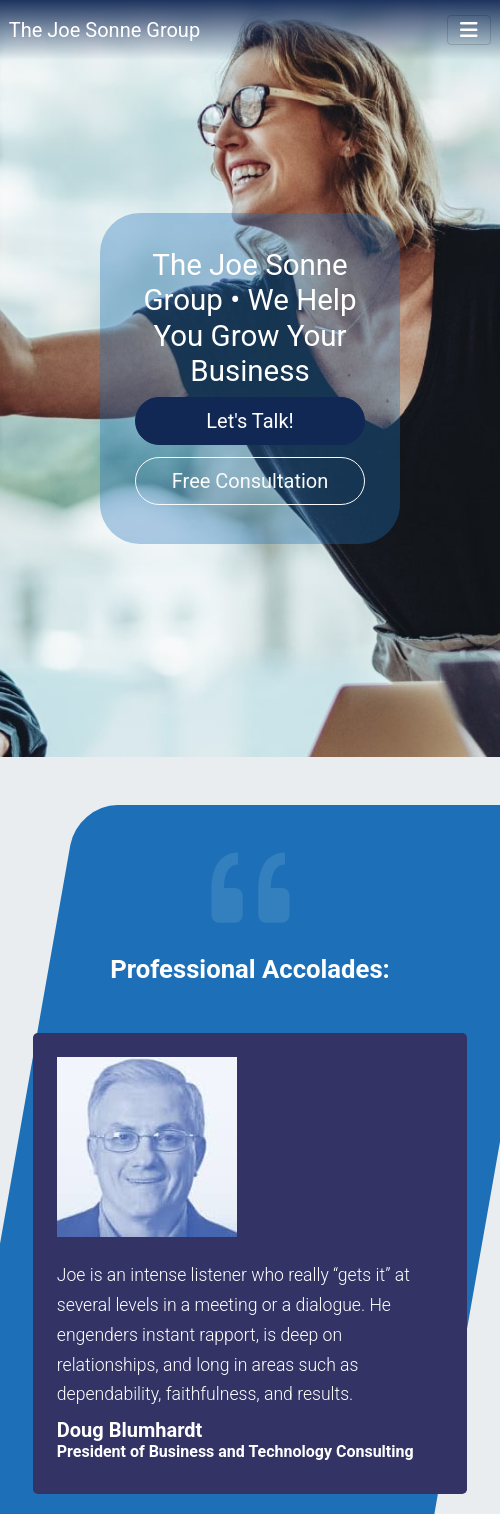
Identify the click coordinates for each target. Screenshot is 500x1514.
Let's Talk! (249, 421)
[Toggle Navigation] (469, 30)
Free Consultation (250, 481)
